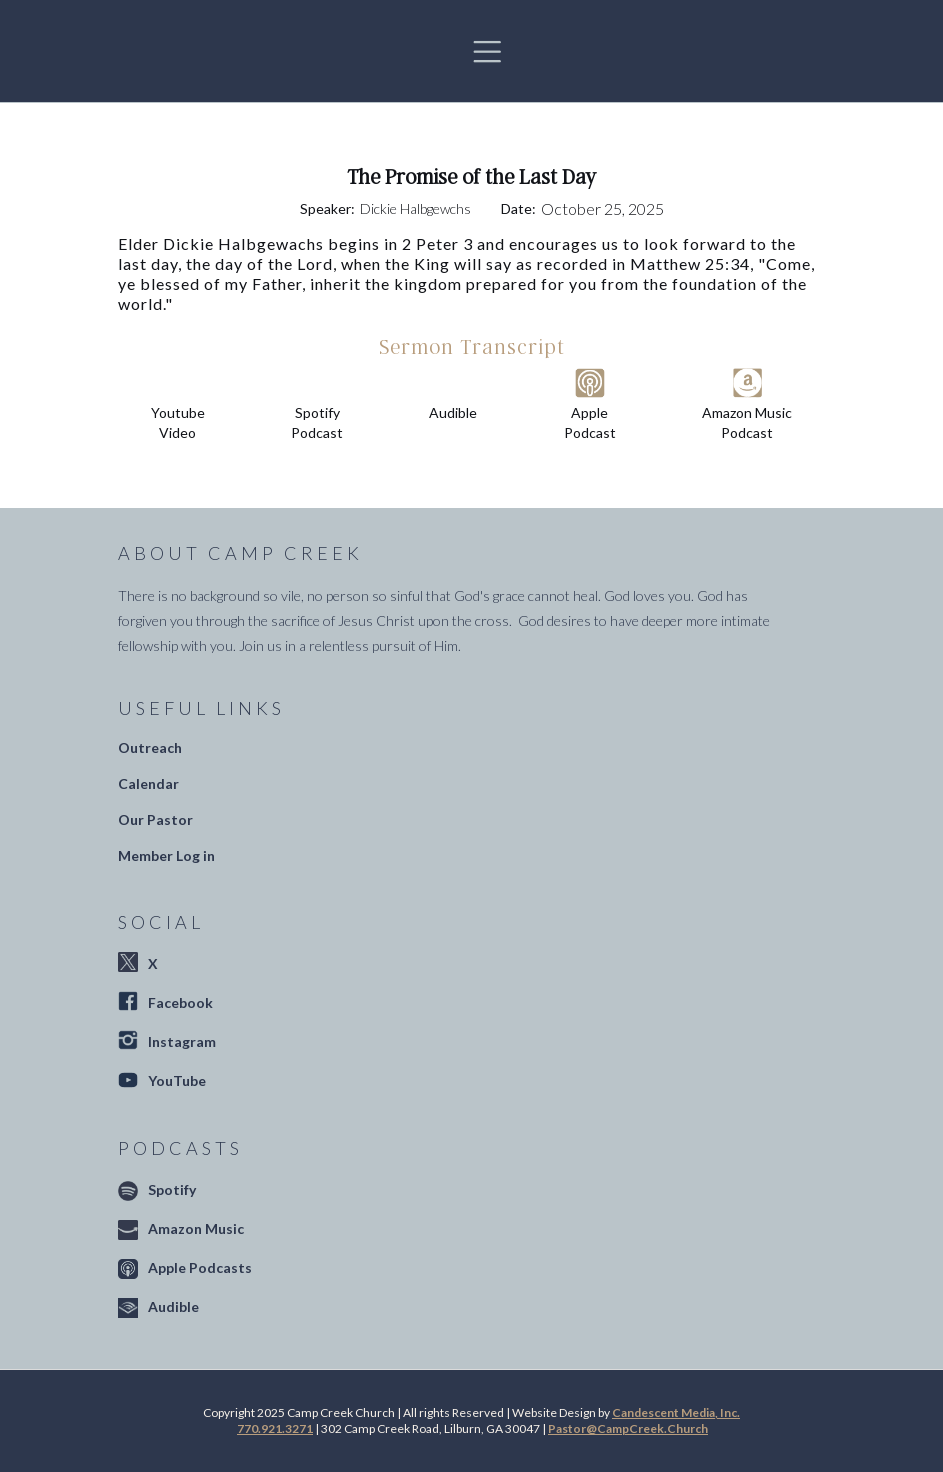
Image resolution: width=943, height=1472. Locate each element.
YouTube (177, 1080)
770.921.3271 (275, 1428)
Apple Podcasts (200, 1267)
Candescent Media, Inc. (676, 1412)
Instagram (182, 1041)
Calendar (148, 783)
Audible (173, 1306)
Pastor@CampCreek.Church (628, 1428)
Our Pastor (155, 819)
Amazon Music (196, 1228)
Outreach (150, 747)
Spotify (172, 1189)
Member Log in (166, 855)
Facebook (180, 1002)
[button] (487, 50)
